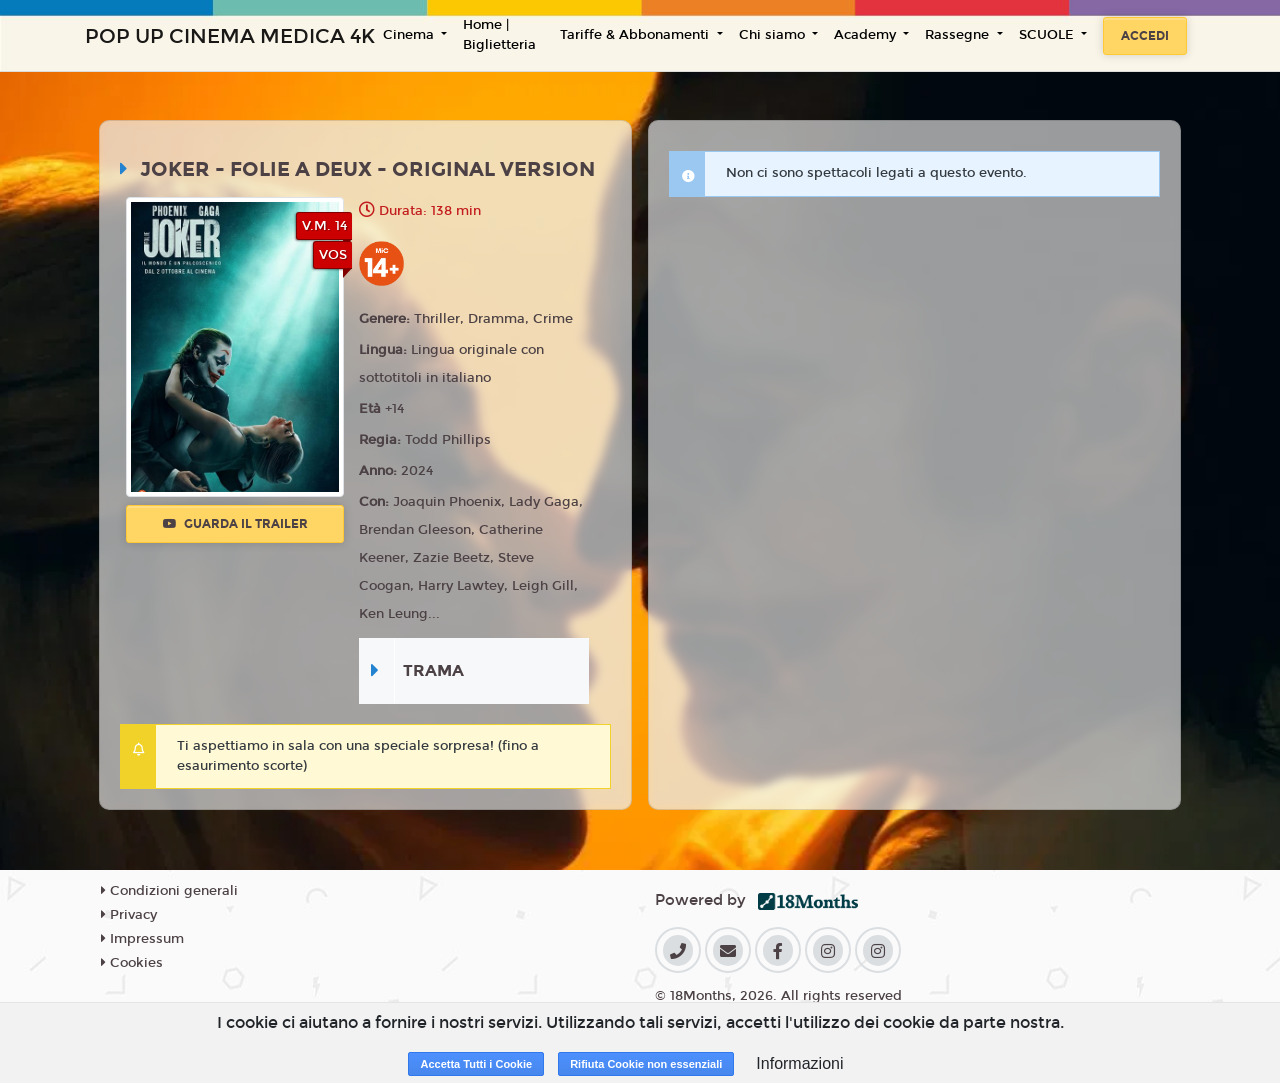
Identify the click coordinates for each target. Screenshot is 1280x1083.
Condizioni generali (169, 891)
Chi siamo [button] (774, 35)
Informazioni (799, 1063)
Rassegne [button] (959, 35)
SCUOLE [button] (1048, 35)
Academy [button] (867, 35)
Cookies (132, 963)
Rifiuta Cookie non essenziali (646, 1064)
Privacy (129, 915)
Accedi (1145, 36)
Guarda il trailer (235, 524)
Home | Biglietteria (499, 35)
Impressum (142, 939)
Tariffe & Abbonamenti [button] (636, 35)
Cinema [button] (410, 35)
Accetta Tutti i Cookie (476, 1064)
